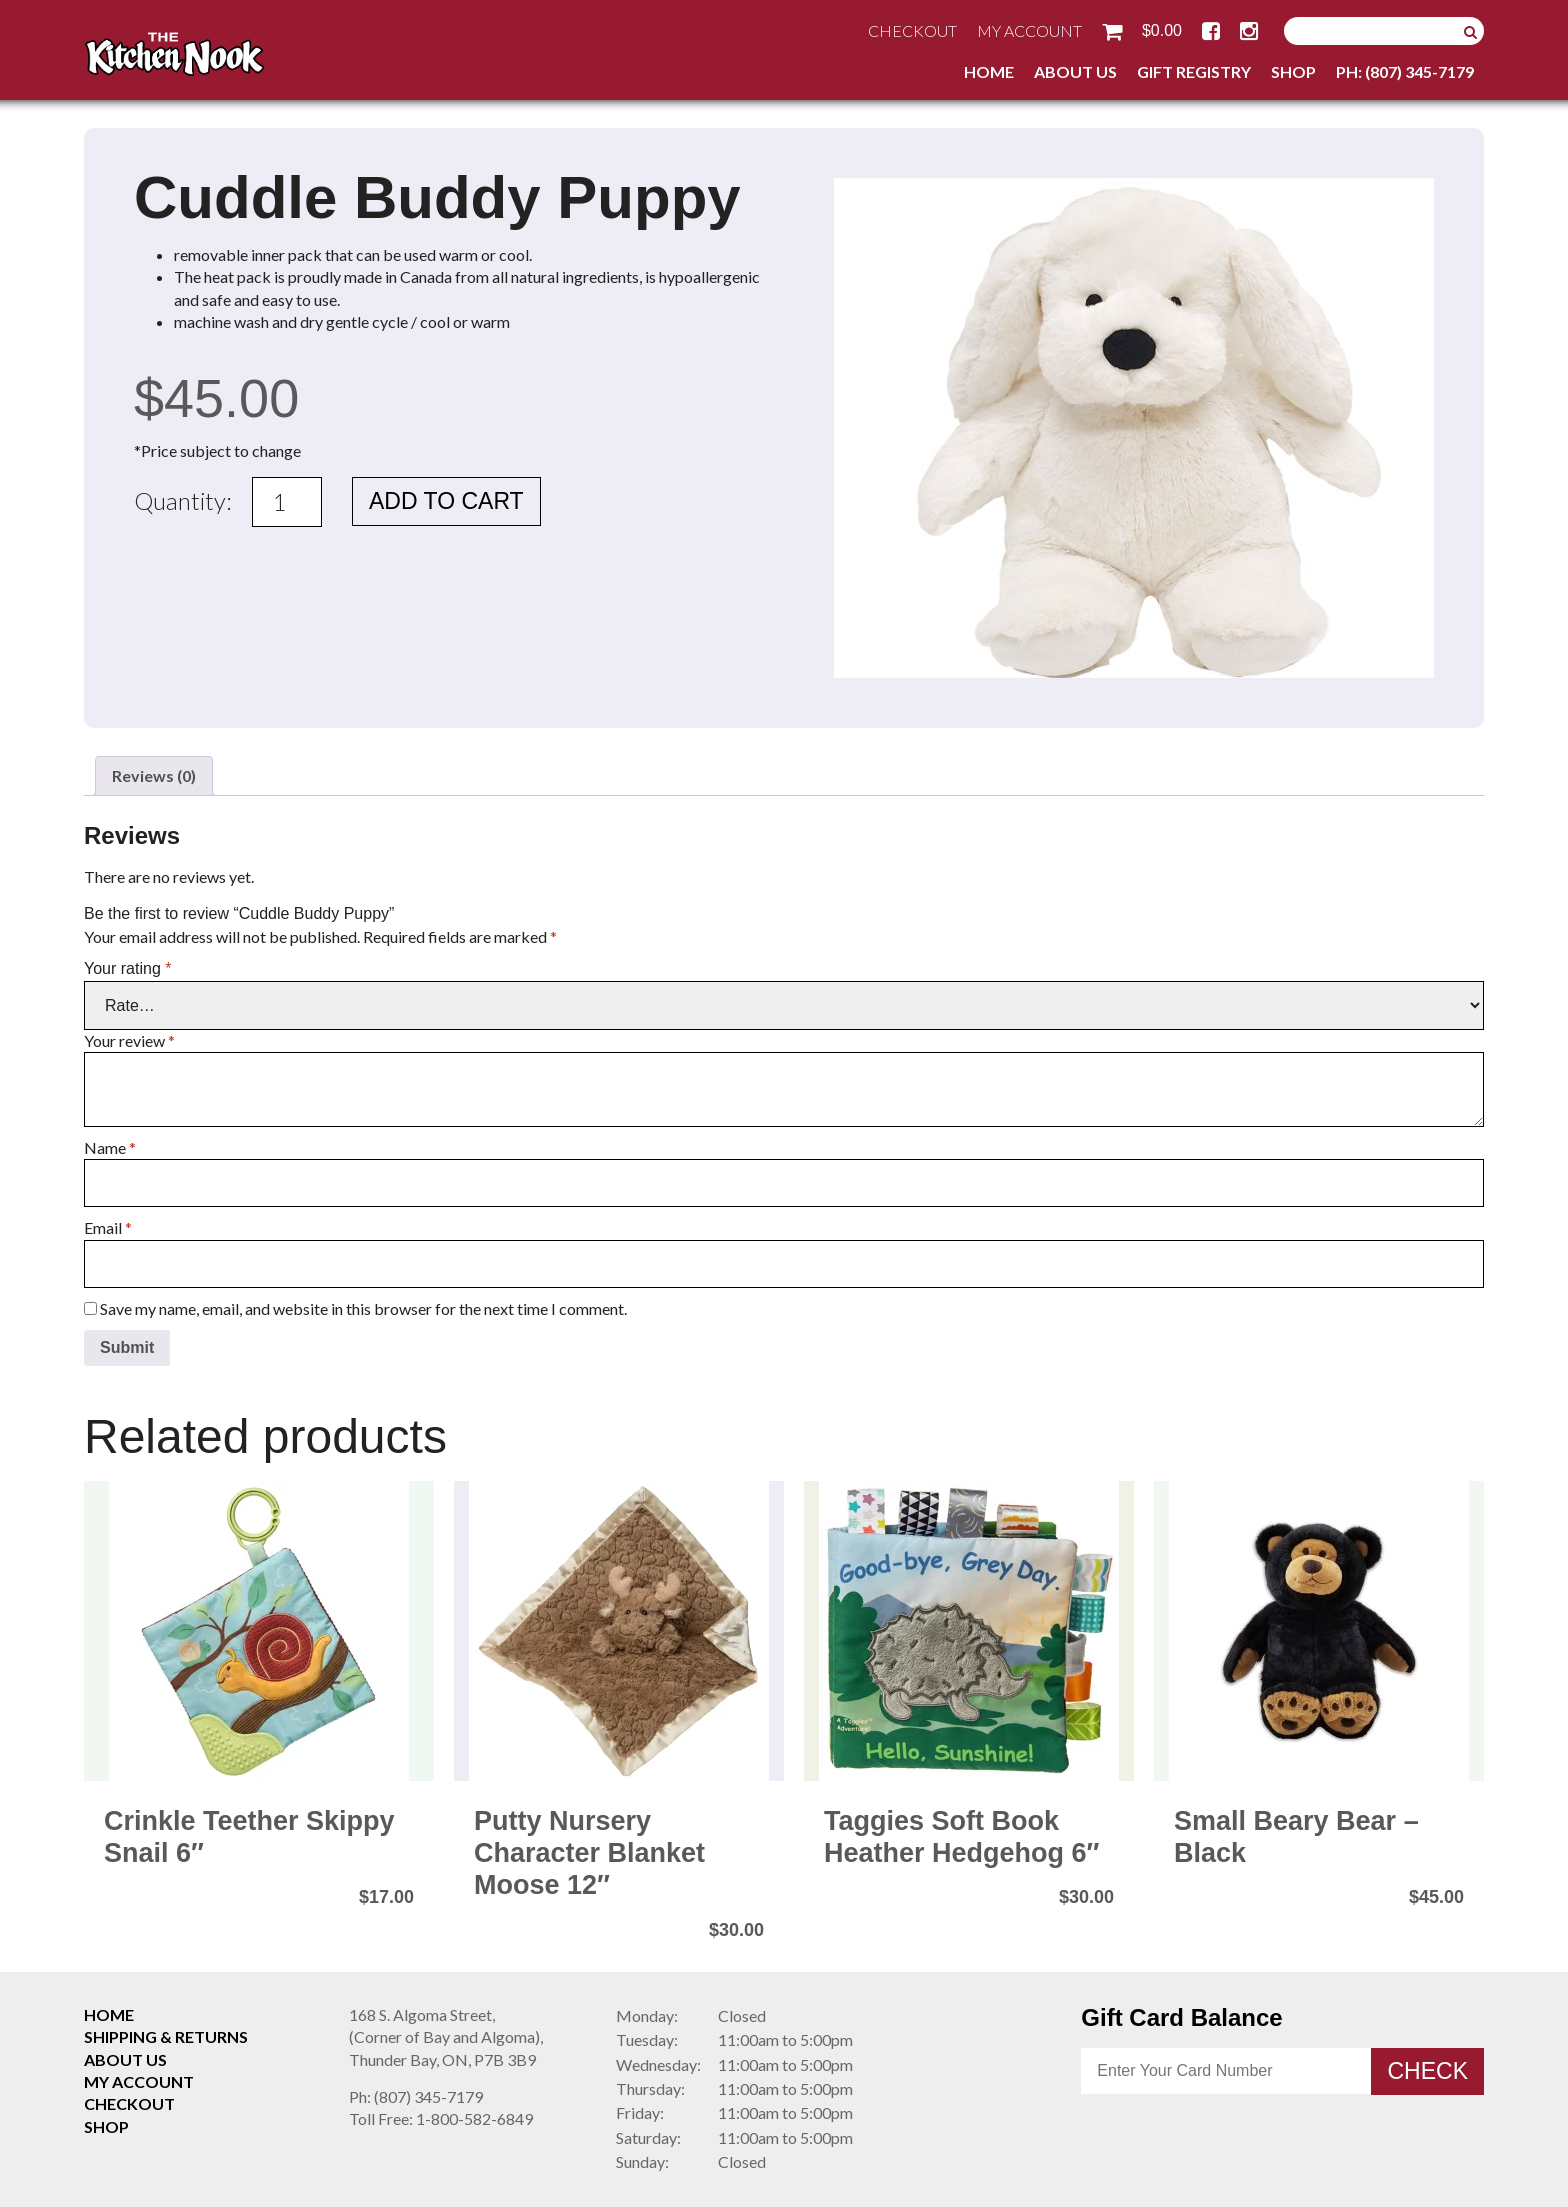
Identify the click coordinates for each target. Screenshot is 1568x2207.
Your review (129, 1040)
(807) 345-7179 (416, 2096)
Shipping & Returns (166, 2036)
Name (110, 1147)
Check (1427, 2071)
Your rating (127, 968)
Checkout (912, 30)
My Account (1029, 30)
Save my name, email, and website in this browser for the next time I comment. (363, 1308)
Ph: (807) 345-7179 (1405, 71)
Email (108, 1227)
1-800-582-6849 (441, 2118)
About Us (1075, 71)
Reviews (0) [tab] (154, 775)
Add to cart (446, 501)
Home (989, 71)
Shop (1293, 71)
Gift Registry (1194, 71)
